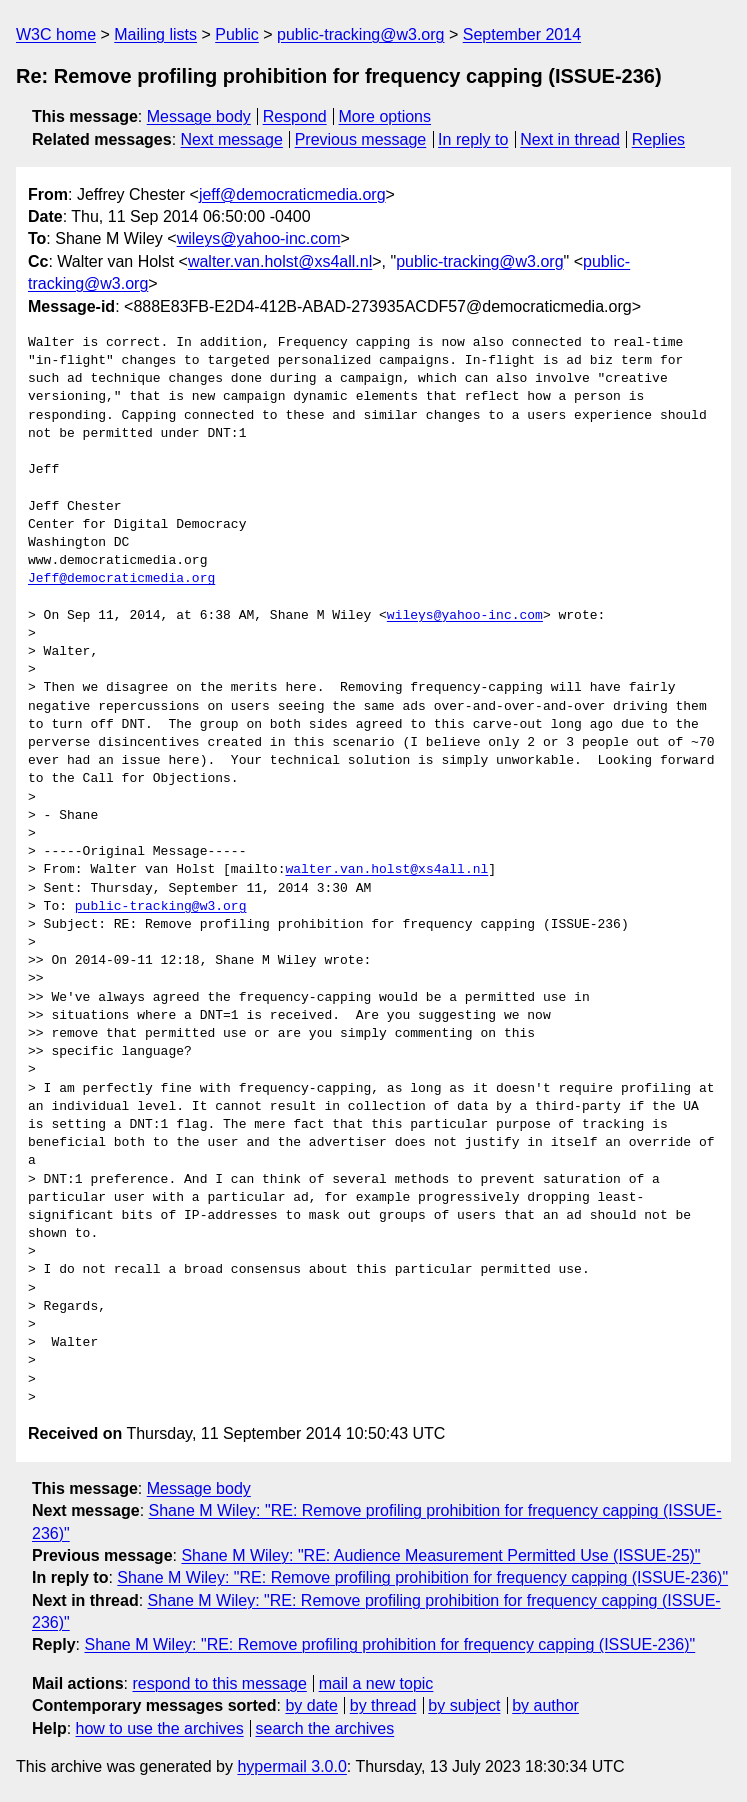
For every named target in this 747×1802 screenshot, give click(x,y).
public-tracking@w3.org (360, 34)
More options (385, 116)
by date (311, 1705)
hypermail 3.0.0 (291, 1766)
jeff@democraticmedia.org (292, 194)
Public (237, 34)
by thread (383, 1705)
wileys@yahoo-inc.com (259, 238)
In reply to (473, 139)
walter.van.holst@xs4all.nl (280, 261)
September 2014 (522, 34)
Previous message (361, 139)
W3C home (56, 34)
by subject (464, 1705)
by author (545, 1705)
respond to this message (219, 1683)
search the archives (325, 1728)
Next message (232, 139)
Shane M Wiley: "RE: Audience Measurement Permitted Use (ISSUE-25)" (440, 1555)
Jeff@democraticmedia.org (121, 579)
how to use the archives (160, 1728)
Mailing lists (155, 34)
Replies (658, 139)
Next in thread (570, 139)
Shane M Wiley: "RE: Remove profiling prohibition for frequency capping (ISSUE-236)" (422, 1577)
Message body (199, 116)
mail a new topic (376, 1683)
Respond (295, 116)
